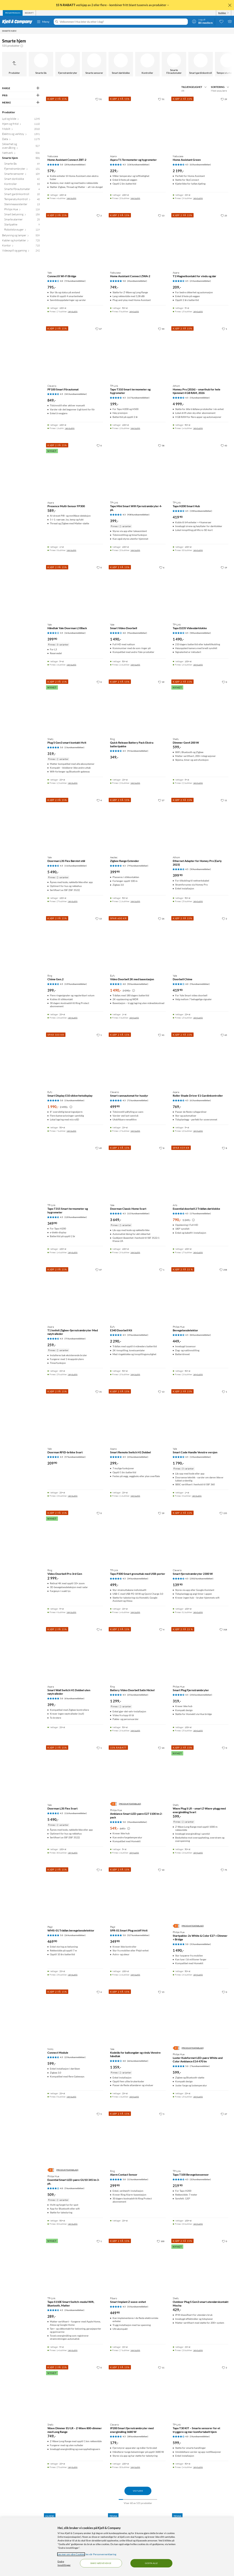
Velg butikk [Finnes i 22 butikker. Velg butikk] (198, 783)
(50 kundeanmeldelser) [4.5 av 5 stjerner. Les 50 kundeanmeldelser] (200, 869)
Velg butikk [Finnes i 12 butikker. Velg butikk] (73, 783)
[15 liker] (161, 1992)
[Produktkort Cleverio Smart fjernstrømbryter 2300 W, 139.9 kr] (200, 1538)
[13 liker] (161, 215)
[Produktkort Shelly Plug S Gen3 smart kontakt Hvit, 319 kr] (75, 706)
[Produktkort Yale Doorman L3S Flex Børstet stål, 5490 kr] (75, 825)
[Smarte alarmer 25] (22, 220)
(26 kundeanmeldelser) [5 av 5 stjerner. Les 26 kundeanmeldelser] (75, 1935)
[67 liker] (98, 329)
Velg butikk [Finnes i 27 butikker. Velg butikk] (73, 311)
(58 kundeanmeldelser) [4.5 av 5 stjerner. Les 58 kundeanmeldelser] (200, 633)
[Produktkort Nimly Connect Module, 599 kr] (75, 2016)
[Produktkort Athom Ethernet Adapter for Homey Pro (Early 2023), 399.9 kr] (200, 825)
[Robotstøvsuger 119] (22, 230)
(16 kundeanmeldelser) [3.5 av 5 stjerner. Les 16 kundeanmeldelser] (75, 633)
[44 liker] (161, 329)
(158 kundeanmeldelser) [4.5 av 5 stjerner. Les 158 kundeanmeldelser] (201, 511)
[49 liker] (98, 1148)
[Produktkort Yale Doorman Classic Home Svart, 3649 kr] (138, 1172)
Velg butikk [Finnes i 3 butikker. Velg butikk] (71, 550)
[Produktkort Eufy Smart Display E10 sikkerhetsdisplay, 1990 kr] (75, 1059)
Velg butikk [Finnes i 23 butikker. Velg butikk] (135, 783)
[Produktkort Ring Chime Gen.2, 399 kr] (75, 943)
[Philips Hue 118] (22, 210)
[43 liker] (224, 445)
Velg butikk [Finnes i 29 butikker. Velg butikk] (73, 901)
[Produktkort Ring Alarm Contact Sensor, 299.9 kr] (138, 2138)
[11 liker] (224, 800)
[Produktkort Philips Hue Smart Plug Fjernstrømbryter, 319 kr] (200, 1654)
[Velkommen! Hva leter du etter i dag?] (123, 22)
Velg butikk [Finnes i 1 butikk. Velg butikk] (70, 428)
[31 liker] (98, 1392)
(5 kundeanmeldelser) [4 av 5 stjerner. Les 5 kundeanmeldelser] (74, 2188)
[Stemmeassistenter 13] (22, 204)
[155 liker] (223, 1513)
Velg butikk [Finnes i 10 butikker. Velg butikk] (198, 1131)
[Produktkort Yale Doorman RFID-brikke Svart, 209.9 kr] (75, 1416)
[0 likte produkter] (221, 21)
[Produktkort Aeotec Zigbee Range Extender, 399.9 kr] (138, 825)
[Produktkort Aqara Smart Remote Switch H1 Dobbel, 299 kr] (138, 1416)
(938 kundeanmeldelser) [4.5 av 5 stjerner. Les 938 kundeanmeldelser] (138, 514)
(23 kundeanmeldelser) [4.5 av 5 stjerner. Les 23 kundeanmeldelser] (137, 1457)
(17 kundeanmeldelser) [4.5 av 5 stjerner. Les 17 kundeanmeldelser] (200, 1213)
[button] (22, 46)
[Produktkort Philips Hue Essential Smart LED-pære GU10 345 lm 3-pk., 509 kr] (75, 2138)
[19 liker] (224, 567)
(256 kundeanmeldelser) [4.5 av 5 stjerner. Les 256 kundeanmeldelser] (201, 1694)
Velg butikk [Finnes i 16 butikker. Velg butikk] (198, 664)
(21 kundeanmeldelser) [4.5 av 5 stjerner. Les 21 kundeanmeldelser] (200, 281)
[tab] (13, 13)
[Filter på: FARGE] (21, 88)
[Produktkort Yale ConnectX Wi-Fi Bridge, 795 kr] (75, 240)
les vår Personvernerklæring (101, 2554)
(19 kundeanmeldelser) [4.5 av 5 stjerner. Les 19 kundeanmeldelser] (137, 1335)
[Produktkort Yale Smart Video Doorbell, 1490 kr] (138, 592)
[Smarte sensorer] (94, 64)
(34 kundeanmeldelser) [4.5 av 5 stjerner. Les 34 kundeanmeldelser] (137, 1578)
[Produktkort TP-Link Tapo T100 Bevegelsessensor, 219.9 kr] (200, 2138)
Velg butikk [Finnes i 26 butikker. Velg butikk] (198, 198)
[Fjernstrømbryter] (67, 64)
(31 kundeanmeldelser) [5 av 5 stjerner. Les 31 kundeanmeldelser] (200, 1944)
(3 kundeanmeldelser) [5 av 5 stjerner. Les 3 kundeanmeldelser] (137, 1822)
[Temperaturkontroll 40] (22, 199)
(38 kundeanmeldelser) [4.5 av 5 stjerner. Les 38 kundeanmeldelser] (137, 2436)
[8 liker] (161, 1148)
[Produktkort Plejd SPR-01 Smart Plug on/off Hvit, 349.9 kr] (138, 1894)
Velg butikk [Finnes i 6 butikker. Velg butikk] (134, 1017)
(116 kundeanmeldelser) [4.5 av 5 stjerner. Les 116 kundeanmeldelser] (75, 865)
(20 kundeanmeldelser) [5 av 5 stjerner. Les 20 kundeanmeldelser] (75, 164)
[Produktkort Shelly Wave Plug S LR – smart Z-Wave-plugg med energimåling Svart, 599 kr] (200, 1772)
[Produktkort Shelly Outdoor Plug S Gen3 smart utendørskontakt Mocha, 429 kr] (200, 2266)
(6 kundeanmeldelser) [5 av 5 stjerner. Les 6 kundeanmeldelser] (74, 1698)
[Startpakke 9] (22, 225)
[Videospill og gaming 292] (21, 251)
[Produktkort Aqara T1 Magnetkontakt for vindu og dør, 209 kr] (200, 240)
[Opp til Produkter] (14, 64)
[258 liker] (223, 1270)
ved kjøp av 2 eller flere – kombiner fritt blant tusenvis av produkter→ (113, 5)
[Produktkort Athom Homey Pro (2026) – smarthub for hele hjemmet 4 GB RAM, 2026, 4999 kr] (200, 353)
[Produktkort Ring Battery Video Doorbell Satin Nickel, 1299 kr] (138, 1654)
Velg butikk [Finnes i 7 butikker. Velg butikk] (71, 1131)
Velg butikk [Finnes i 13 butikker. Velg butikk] (135, 428)
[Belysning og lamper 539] (21, 236)
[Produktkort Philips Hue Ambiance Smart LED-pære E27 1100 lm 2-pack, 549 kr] (138, 1772)
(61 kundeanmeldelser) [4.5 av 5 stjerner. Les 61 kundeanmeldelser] (200, 1100)
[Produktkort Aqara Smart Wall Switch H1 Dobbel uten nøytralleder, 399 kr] (75, 1654)
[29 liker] (224, 99)
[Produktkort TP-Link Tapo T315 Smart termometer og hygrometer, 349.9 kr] (75, 1172)
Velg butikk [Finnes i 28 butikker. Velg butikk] (73, 1374)
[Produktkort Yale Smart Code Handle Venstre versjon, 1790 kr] (200, 1416)
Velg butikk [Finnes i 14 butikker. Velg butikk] (198, 428)
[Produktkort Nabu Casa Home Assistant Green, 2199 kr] (200, 124)
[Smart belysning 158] (22, 215)
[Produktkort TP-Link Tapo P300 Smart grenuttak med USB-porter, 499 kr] (138, 1538)
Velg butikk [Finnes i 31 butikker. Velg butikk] (198, 1612)
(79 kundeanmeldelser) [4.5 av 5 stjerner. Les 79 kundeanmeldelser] (137, 865)
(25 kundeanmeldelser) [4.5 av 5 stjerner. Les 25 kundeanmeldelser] (137, 1694)
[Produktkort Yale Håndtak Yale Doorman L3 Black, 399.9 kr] (75, 592)
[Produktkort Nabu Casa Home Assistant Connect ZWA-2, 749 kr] (138, 240)
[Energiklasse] (113, 1804)
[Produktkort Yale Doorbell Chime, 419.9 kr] (200, 943)
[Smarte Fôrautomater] (174, 64)
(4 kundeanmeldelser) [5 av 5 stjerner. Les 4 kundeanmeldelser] (137, 281)
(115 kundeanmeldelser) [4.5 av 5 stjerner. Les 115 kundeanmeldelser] (138, 1213)
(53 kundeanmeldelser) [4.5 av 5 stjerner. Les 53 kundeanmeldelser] (137, 2306)
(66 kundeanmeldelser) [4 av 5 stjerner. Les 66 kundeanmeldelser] (137, 2061)
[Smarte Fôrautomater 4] (22, 189)
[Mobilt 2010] (21, 129)
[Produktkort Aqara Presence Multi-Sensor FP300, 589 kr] (75, 470)
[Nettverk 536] (21, 153)
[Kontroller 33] (22, 184)
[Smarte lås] (41, 64)
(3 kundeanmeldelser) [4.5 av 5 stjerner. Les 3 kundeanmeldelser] (74, 2310)
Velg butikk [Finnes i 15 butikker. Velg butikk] (198, 2096)
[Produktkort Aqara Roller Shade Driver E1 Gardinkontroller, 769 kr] (200, 1059)
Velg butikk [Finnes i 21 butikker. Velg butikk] (135, 901)
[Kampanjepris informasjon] (133, 990)
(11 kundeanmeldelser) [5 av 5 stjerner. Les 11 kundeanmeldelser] (137, 2179)
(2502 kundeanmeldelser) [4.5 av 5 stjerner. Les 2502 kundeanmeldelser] (201, 1578)
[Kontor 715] (21, 246)
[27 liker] (161, 800)
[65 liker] (224, 1035)
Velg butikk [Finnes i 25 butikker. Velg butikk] (198, 901)
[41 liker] (161, 1035)
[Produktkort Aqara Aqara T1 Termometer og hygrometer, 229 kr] (138, 124)
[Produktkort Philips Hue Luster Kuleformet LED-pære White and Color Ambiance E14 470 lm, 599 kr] (200, 2016)
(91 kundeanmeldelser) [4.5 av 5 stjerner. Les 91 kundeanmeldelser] (137, 751)
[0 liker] (99, 445)
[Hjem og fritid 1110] (21, 124)
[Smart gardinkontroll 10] (22, 194)
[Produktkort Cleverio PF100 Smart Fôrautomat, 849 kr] (75, 353)
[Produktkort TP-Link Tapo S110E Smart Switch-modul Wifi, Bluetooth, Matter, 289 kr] (75, 2266)
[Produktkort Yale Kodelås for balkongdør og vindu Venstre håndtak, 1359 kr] (138, 2016)
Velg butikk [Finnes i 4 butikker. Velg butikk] (71, 198)
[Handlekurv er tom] (230, 21)
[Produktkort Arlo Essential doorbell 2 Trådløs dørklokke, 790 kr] (200, 1172)
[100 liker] (160, 2241)
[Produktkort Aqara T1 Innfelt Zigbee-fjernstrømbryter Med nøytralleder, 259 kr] (75, 1294)
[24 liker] (161, 1748)
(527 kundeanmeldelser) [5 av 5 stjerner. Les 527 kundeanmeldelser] (138, 1935)
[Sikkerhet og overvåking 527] (21, 146)
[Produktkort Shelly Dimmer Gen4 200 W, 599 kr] (200, 706)
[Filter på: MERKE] (21, 102)
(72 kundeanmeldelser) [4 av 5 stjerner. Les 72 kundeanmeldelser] (75, 281)
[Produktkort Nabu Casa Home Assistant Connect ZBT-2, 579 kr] (75, 124)
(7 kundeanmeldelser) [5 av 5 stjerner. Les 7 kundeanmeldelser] (200, 2066)
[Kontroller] (147, 64)
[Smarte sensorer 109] (22, 174)
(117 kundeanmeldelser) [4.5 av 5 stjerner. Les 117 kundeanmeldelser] (138, 397)
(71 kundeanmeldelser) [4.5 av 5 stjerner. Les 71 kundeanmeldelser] (137, 1100)
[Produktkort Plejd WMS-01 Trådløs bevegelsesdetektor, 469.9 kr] (75, 1894)
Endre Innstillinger (64, 2563)
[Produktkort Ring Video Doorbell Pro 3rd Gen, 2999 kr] (75, 1538)
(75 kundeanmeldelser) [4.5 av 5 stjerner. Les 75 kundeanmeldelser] (75, 1338)
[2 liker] (99, 215)
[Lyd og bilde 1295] (21, 119)
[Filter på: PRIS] (21, 95)
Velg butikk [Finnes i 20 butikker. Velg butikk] (135, 198)
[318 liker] (223, 1629)
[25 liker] (224, 215)
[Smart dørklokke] (121, 64)
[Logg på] (202, 21)
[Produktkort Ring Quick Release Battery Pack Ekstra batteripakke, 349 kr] (138, 706)
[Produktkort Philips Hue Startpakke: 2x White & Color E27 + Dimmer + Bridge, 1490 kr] (200, 1894)
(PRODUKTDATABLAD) (130, 1804)
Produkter (8, 112)
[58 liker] (161, 445)
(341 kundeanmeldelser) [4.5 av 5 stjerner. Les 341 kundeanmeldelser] (75, 394)
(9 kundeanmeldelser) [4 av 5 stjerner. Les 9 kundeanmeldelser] (137, 633)
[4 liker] (99, 800)
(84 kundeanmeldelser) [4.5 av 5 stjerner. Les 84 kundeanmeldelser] (200, 1335)
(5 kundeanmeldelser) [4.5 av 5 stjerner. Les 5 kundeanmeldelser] (200, 397)
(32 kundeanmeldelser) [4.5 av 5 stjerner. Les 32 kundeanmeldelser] (200, 2179)
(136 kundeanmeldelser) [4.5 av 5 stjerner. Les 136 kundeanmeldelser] (138, 164)
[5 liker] (99, 2114)
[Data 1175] (21, 139)
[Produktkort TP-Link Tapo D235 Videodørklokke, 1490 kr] (200, 592)
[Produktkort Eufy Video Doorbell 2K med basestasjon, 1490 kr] (138, 943)
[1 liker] (224, 329)
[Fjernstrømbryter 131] (22, 169)
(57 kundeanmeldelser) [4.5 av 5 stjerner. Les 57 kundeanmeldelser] (75, 1457)
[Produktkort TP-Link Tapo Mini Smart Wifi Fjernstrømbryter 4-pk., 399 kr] (138, 470)
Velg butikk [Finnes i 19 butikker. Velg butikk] (135, 1131)
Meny (43, 22)
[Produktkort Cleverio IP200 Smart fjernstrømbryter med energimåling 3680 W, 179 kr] (138, 2392)
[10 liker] (161, 1870)
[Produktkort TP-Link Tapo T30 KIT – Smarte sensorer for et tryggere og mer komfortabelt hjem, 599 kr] (200, 2392)
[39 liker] (161, 682)
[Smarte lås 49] (22, 164)
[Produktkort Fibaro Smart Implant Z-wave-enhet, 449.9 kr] (138, 2266)
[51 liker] (98, 99)
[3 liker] (99, 1870)
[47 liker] (98, 1270)
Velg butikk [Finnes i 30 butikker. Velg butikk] (198, 550)
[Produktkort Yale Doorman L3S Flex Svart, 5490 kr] (75, 1772)
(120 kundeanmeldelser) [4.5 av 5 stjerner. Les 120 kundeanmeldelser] (75, 1217)
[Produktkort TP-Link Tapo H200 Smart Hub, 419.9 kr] (200, 470)
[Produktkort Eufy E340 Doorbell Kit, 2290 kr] (138, 1294)
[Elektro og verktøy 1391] (21, 134)
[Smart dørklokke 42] (22, 179)
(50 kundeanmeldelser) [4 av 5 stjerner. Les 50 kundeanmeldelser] (137, 984)
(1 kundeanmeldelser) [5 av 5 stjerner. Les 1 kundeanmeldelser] (74, 747)
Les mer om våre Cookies (71, 2554)
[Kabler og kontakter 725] (21, 241)
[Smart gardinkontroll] (200, 64)
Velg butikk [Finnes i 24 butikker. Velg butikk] (135, 664)
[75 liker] (224, 1870)
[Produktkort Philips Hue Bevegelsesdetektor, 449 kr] (200, 1294)
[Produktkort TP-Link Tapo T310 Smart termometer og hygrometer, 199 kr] (138, 353)
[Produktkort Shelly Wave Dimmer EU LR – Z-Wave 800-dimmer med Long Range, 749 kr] (75, 2392)
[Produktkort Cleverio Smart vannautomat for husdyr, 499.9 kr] (138, 1059)
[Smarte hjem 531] (21, 158)
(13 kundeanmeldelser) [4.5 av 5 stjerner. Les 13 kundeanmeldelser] (200, 1457)
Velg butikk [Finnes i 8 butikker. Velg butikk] (134, 311)
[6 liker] (161, 567)
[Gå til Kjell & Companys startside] (18, 22)
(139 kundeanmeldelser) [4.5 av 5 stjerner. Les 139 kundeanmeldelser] (75, 984)
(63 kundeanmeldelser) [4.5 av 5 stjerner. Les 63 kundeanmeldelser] (200, 164)
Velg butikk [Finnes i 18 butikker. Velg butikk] (198, 311)
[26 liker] (161, 918)
